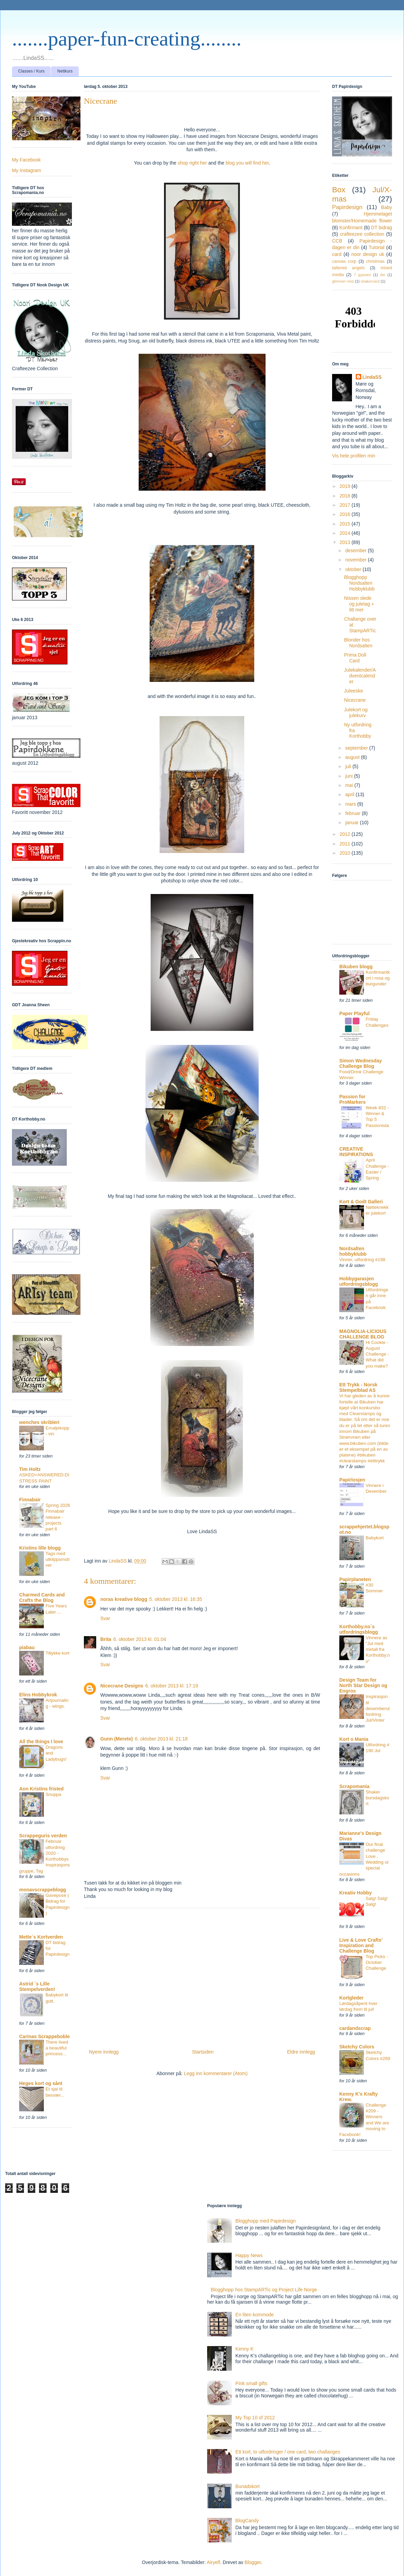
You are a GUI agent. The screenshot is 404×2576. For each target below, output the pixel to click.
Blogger (252, 2562)
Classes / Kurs (31, 71)
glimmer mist (343, 281)
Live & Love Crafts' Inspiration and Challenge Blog (360, 1945)
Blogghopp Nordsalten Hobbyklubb (359, 583)
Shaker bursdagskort (377, 1798)
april (350, 794)
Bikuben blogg (356, 966)
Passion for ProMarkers (352, 1099)
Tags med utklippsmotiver (58, 1559)
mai (349, 785)
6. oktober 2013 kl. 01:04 (139, 1639)
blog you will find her (247, 163)
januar (352, 822)
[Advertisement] (202, 1976)
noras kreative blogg (123, 1599)
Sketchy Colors (356, 2046)
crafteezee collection (362, 234)
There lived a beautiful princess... (57, 2048)
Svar (105, 1618)
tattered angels (348, 268)
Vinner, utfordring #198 (362, 1259)
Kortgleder (351, 1998)
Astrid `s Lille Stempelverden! (37, 1986)
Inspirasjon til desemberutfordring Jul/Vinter (378, 1708)
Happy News (249, 2255)
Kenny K (245, 2349)
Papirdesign (347, 207)
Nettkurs (65, 71)
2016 (346, 514)
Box (338, 189)
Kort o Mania (353, 1739)
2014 (346, 533)
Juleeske (353, 691)
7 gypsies (362, 275)
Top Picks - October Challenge (377, 1962)
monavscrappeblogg (42, 1889)
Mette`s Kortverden (41, 1937)
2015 (346, 524)
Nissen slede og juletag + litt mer (359, 603)
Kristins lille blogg (40, 1548)
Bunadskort (248, 2486)
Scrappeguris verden (43, 1835)
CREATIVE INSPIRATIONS (356, 1151)
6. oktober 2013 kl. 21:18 (161, 1739)
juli (348, 766)
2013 (346, 542)
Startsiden (203, 2052)
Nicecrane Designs (121, 1685)
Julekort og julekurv (355, 712)
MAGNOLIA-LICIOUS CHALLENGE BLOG (363, 1334)
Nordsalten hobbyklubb (352, 1251)
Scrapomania (354, 1786)
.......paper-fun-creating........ (126, 38)
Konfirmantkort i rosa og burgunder (378, 978)
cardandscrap (355, 2028)
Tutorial (376, 247)
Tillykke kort (58, 1653)
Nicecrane (355, 700)
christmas (375, 261)
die (382, 275)
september (357, 748)
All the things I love (41, 1741)
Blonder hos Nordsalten (358, 642)
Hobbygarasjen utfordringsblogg (358, 1281)
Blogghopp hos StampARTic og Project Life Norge (264, 2289)
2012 (346, 834)
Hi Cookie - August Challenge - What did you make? (377, 1354)
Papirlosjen (352, 1480)
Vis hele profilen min (353, 455)
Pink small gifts (251, 2383)
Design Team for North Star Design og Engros (363, 1685)
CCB (337, 241)
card (336, 254)
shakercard (370, 281)
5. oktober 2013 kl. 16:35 (175, 1599)
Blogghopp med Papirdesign (266, 2221)
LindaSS (372, 377)
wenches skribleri (39, 1422)
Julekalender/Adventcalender (360, 675)
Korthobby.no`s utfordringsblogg (358, 1629)
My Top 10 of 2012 (255, 2417)
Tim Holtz (30, 1469)
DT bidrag (381, 227)
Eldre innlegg (301, 2052)
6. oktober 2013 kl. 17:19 (171, 1685)
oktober (354, 569)
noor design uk (367, 254)
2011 (346, 843)
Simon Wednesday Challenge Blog (360, 1063)
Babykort (374, 1537)
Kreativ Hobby (355, 1892)
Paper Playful (354, 1013)
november (356, 559)
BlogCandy (247, 2520)
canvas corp (344, 261)
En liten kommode (255, 2314)
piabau (27, 1647)
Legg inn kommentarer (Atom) (216, 2073)
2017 (346, 505)
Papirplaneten (355, 1579)
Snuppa (53, 1794)
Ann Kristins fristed (41, 1788)
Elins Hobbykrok (38, 1694)
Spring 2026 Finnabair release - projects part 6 (58, 1517)
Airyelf (213, 2562)
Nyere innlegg (103, 2052)
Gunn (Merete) (116, 1739)
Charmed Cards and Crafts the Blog (42, 1597)
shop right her (192, 163)
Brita (105, 1639)
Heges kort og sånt (40, 2083)
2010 (346, 853)
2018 (346, 496)
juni (349, 776)
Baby (386, 207)
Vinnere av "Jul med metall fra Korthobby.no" (378, 1649)
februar (353, 813)
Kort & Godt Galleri (361, 1201)
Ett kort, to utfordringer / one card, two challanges (288, 2452)
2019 (346, 486)
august (353, 757)
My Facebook (26, 160)
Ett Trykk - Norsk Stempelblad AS (358, 1387)
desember (356, 550)
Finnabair (30, 1499)
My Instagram (26, 170)
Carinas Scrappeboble (44, 2036)
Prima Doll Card (355, 657)
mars (351, 804)
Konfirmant (351, 227)
